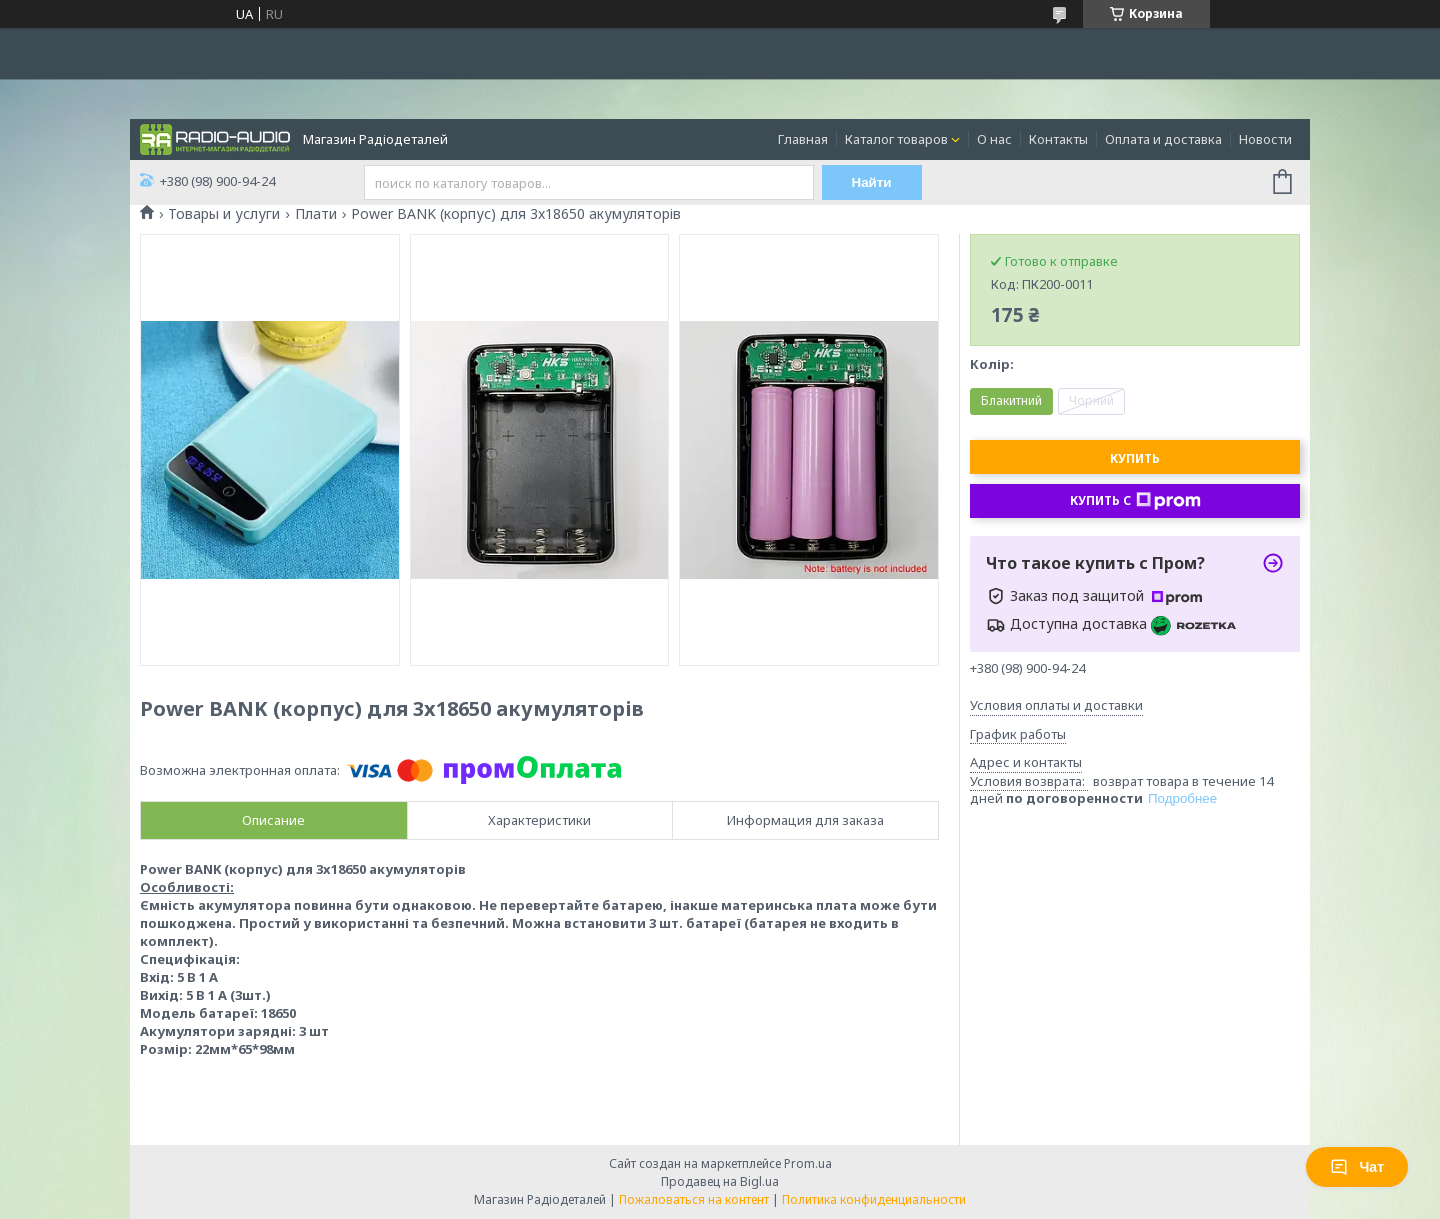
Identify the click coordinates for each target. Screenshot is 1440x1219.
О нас (994, 139)
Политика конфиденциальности (874, 1199)
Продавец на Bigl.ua (720, 1181)
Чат (1357, 1167)
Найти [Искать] (872, 182)
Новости (1265, 139)
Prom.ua (808, 1163)
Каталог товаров (896, 139)
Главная (803, 139)
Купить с (1135, 501)
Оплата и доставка (1163, 139)
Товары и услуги (224, 214)
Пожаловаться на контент (694, 1199)
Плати (316, 214)
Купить (1135, 458)
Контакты (1058, 139)
